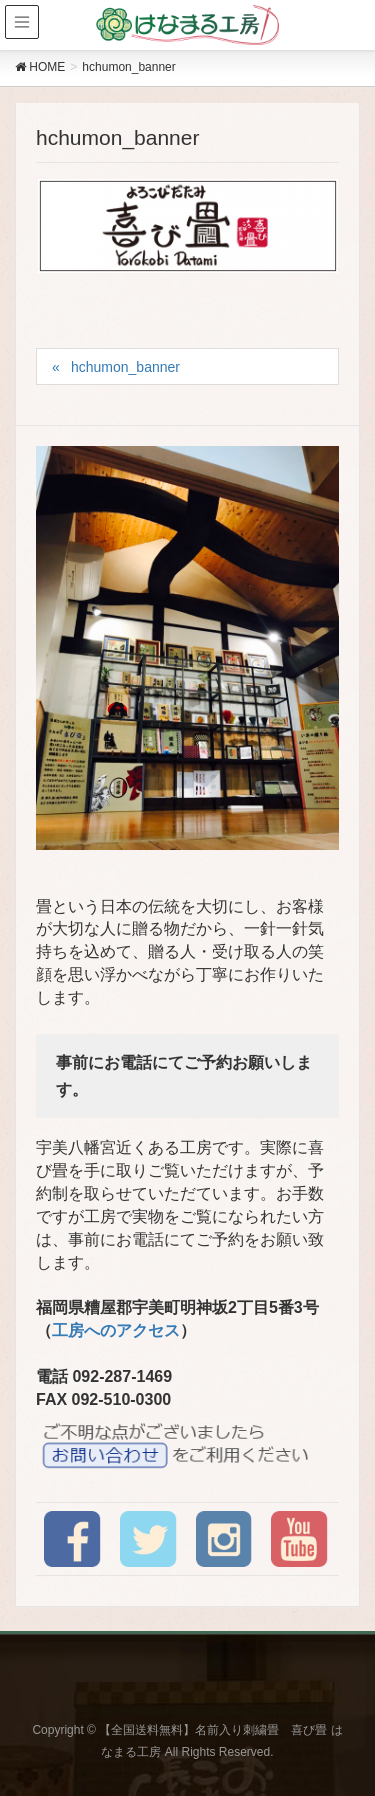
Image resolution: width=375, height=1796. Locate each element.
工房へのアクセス (116, 1330)
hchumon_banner (125, 367)
